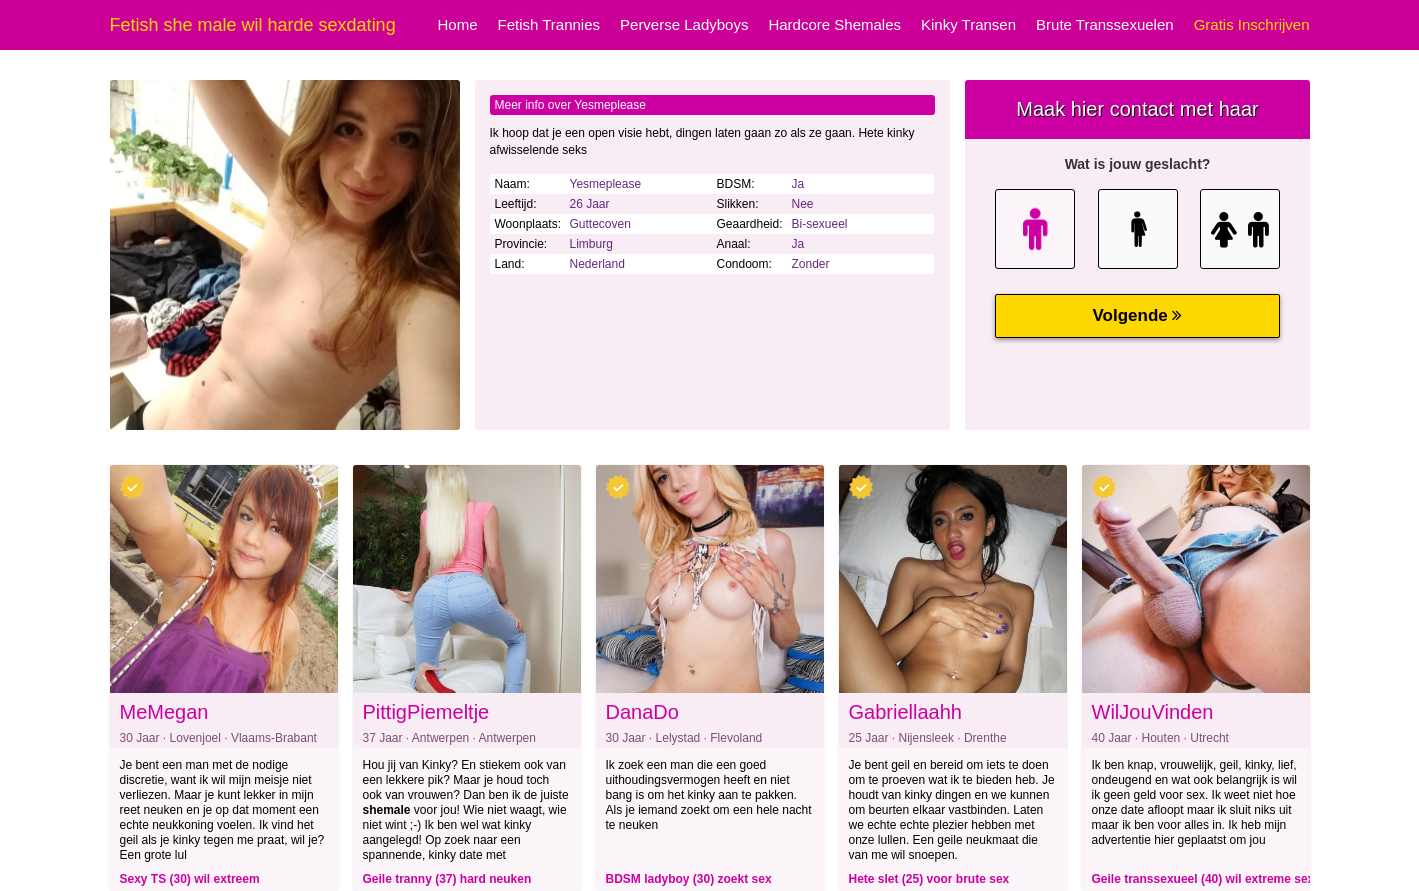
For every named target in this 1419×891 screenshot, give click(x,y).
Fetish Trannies (548, 24)
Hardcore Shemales (834, 24)
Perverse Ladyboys (684, 24)
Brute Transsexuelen (1105, 24)
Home (457, 24)
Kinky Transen (968, 24)
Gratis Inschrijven (1252, 24)
